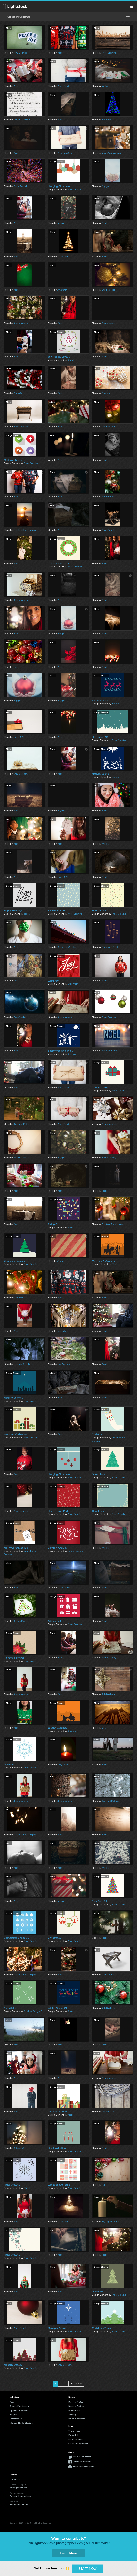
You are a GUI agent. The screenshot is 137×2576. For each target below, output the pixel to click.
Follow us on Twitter (82, 2456)
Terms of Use (74, 2430)
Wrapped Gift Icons (59, 2185)
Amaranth (62, 290)
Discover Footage (76, 2406)
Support (13, 2414)
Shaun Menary (20, 323)
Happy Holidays (13, 910)
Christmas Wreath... (59, 563)
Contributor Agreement (78, 2443)
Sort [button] (129, 16)
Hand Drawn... (100, 910)
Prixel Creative (109, 52)
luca (104, 1727)
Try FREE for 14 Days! (19, 2410)
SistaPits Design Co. (34, 2011)
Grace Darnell (108, 119)
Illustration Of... (101, 737)
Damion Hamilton (22, 119)
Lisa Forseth (63, 1364)
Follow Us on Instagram (83, 2466)
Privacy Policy (74, 2434)
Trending (72, 2414)
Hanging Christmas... (60, 186)
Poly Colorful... (100, 1901)
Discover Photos (75, 2401)
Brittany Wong (20, 2148)
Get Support (15, 2479)
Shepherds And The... (60, 1050)
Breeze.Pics (19, 1621)
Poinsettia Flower (14, 1657)
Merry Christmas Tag (16, 1547)
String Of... (54, 1224)
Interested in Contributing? (22, 2423)
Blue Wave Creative (111, 153)
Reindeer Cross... (102, 700)
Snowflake (10, 2008)
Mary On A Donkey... (104, 1261)
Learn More (68, 2553)
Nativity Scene (100, 773)
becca (27, 914)
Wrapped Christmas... (16, 1434)
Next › (79, 2383)
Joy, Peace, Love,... (59, 356)
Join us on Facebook (82, 2461)
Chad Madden (109, 290)
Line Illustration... (58, 2148)
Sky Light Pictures (22, 1124)
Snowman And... (57, 910)
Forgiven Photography (24, 530)
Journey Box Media (23, 1364)
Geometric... (11, 1764)
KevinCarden (63, 256)
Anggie (105, 186)
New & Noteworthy (76, 2418)
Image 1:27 (18, 737)
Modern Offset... (13, 2365)
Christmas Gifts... (102, 1087)
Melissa (105, 86)
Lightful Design (75, 1551)
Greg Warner (74, 984)
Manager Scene (57, 2328)
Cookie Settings (75, 2439)
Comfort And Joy (57, 1547)
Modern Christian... (15, 460)
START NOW (88, 2568)
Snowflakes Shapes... (16, 1938)
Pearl (59, 52)
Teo (15, 667)
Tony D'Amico (20, 52)
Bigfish (71, 360)
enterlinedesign (109, 1050)
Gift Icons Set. (56, 1621)
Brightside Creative (67, 947)
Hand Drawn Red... (59, 1511)
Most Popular (74, 2410)
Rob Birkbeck (108, 496)
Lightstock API (16, 2418)
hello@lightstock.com (19, 2504)
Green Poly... (99, 1474)
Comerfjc (17, 393)
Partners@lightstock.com (20, 2496)
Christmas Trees (101, 2328)
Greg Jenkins (30, 1767)
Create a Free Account (19, 2406)
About (12, 2401)
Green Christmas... (15, 1261)
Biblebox (116, 703)
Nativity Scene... (13, 1397)
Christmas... (99, 1434)
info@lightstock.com (18, 2487)
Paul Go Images (21, 1157)
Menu (131, 6)
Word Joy (53, 980)
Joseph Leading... (58, 1727)
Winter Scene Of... (58, 2008)
